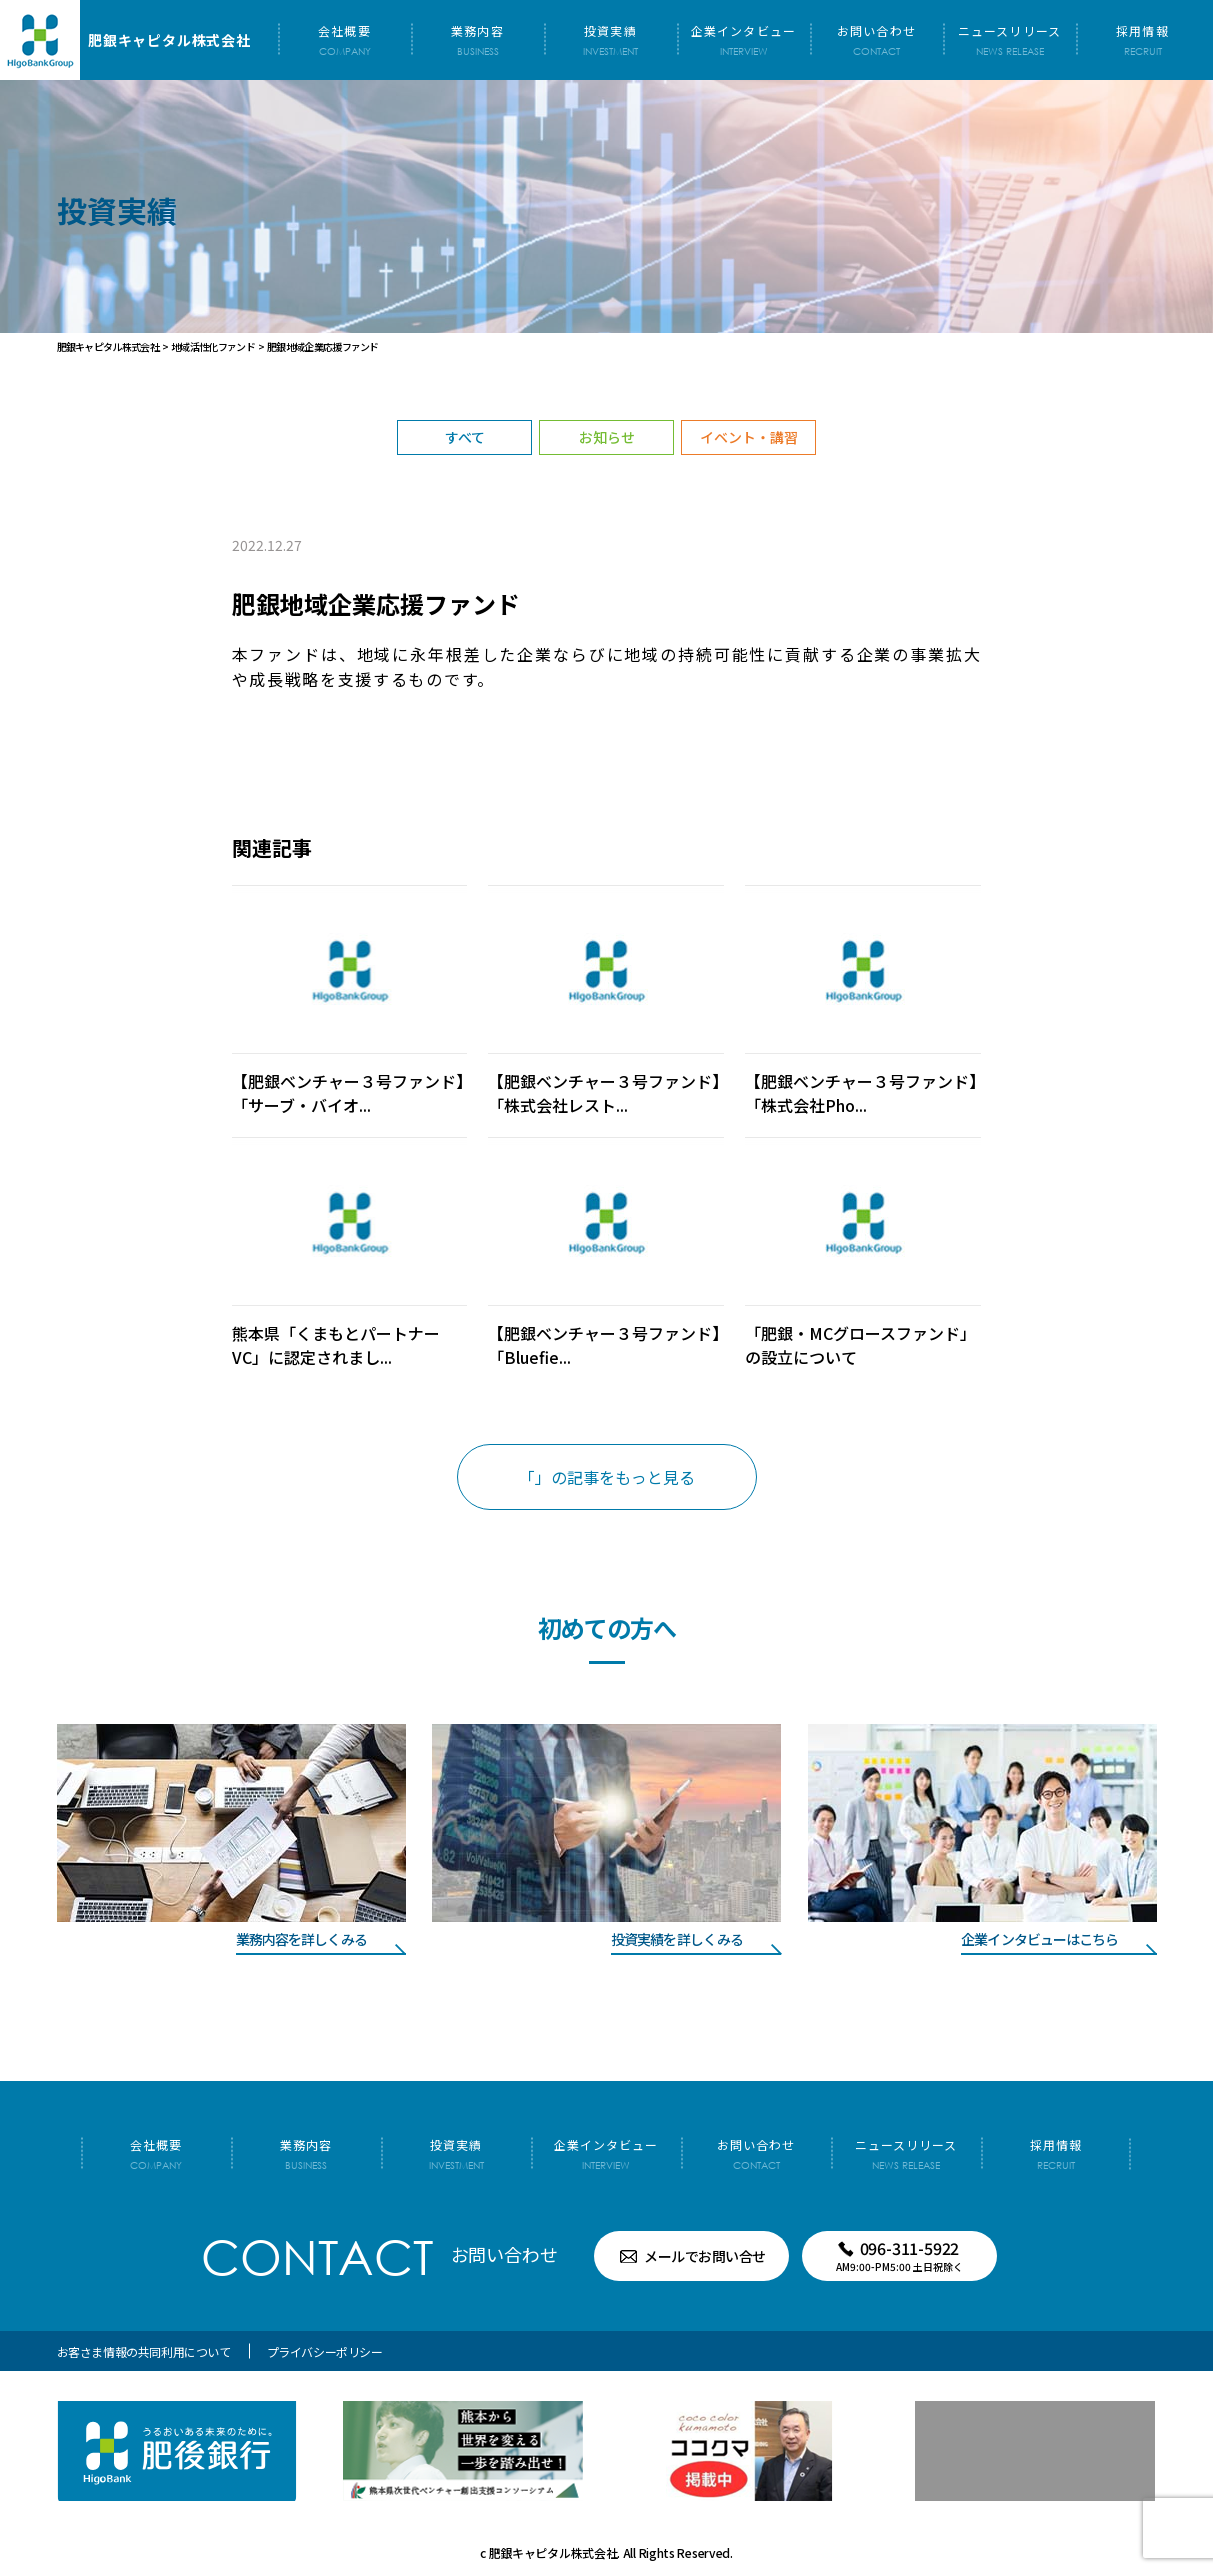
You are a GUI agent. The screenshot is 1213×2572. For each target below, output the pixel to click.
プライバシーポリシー (325, 2351)
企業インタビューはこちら (1039, 1939)
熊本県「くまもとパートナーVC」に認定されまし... (336, 1345)
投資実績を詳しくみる (677, 1939)
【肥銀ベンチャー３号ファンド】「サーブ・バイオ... (348, 1093)
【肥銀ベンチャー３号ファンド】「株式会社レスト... (604, 1093)
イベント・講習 (749, 437)
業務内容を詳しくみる (302, 1939)
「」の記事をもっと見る (607, 1477)
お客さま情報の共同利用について (144, 2351)
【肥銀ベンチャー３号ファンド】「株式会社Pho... (861, 1093)
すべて (465, 437)
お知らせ (607, 437)
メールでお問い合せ (705, 2256)
